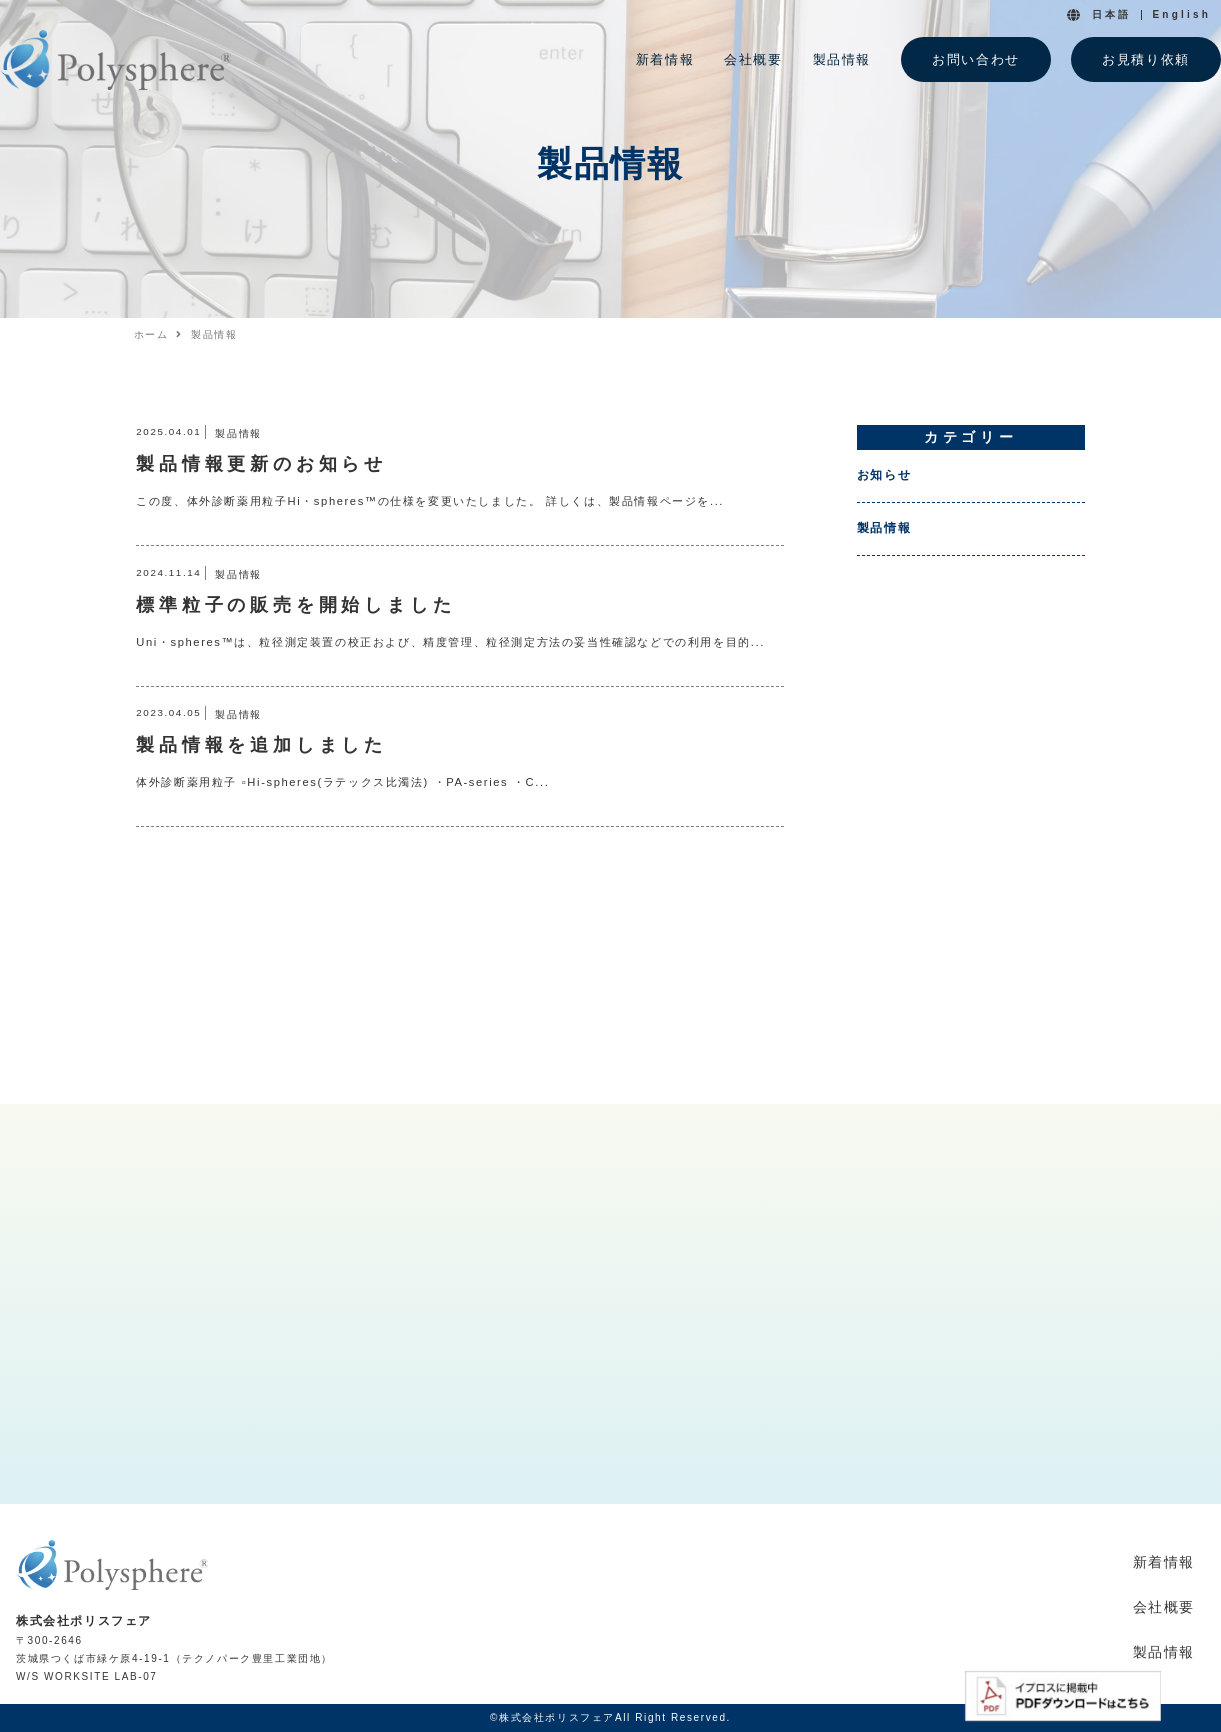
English (1181, 15)
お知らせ (884, 475)
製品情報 (884, 528)
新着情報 (1164, 1562)
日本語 (1112, 15)
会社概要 (1164, 1607)
